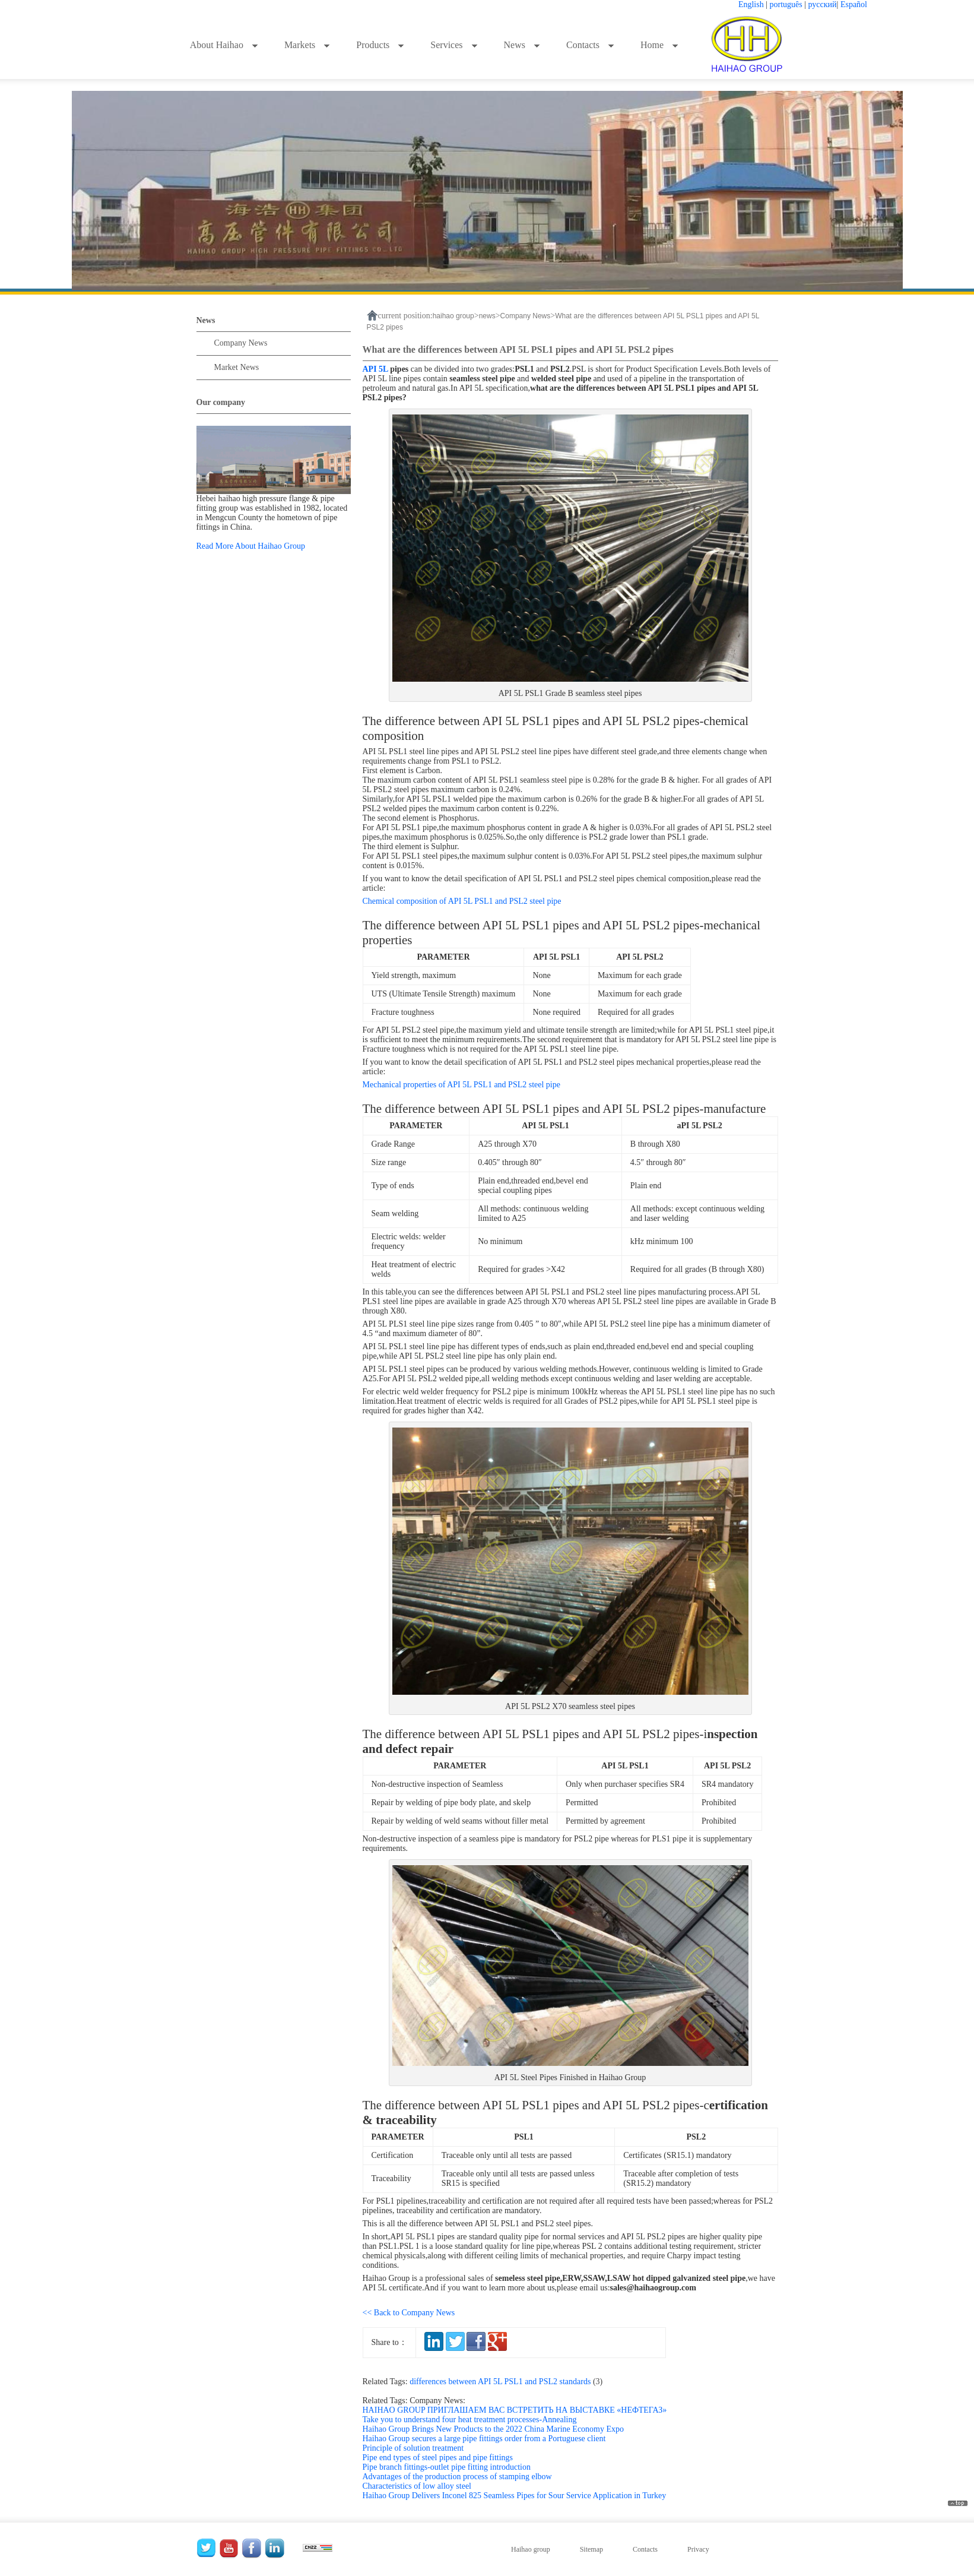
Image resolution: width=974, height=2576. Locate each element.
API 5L (375, 369)
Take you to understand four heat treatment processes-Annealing (470, 2419)
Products (380, 45)
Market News (236, 367)
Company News (241, 342)
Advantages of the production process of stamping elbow (457, 2476)
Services (453, 45)
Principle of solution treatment (413, 2448)
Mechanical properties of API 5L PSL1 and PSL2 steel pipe (461, 1084)
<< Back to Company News (409, 2312)
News (522, 45)
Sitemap (591, 2549)
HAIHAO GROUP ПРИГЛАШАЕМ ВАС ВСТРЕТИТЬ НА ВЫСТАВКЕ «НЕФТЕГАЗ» (515, 2410)
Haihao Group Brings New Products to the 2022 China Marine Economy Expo (493, 2429)
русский (822, 4)
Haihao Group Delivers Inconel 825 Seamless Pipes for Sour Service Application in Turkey (515, 2495)
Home (659, 45)
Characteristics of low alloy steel (417, 2486)
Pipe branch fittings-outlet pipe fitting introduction (447, 2467)
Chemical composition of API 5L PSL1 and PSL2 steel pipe (462, 901)
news (487, 316)
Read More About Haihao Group (251, 546)
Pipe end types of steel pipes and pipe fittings (438, 2457)
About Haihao (224, 45)
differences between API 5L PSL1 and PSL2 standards (508, 2381)
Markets (307, 45)
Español (853, 4)
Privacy (698, 2549)
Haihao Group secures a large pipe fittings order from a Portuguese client (484, 2438)
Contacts (590, 45)
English (751, 4)
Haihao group (530, 2549)
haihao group (453, 316)
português (786, 4)
